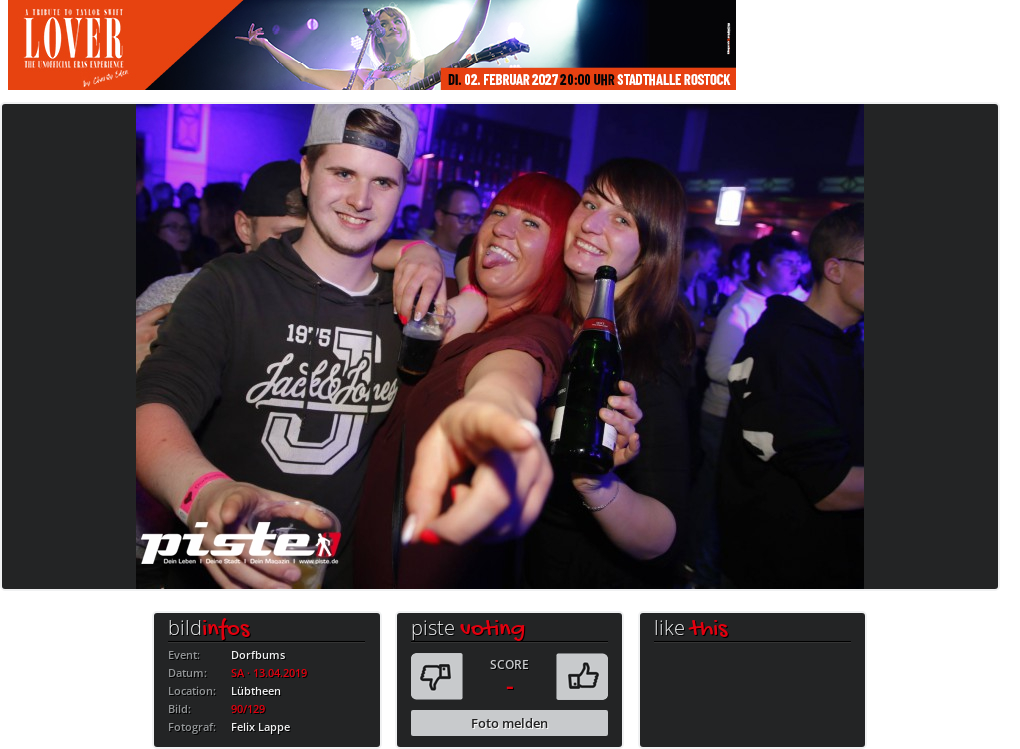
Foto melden (509, 723)
